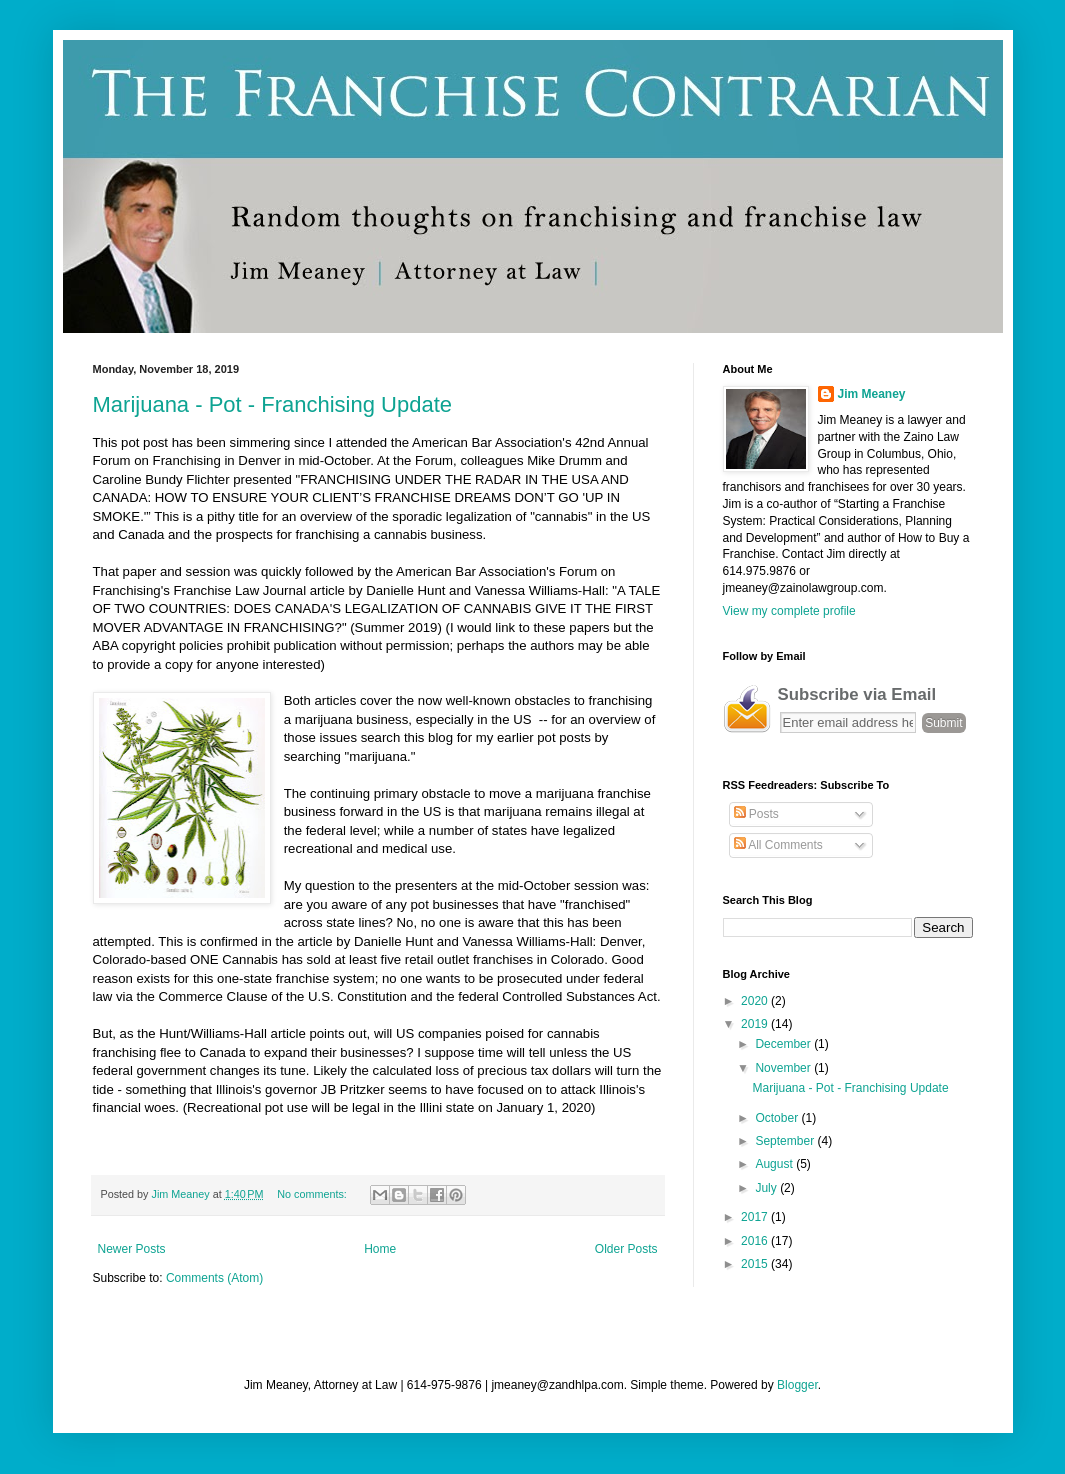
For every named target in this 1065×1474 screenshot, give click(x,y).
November (784, 1068)
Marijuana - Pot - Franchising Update (273, 404)
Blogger (797, 1385)
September (786, 1141)
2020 (756, 1001)
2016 (756, 1241)
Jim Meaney (872, 394)
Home (380, 1249)
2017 (756, 1217)
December (784, 1044)
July (767, 1188)
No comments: (313, 1194)
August (775, 1164)
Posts (756, 814)
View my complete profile (789, 611)
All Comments (778, 845)
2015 (756, 1264)
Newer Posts (132, 1249)
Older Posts (626, 1249)
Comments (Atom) (214, 1278)
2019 (756, 1024)
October (778, 1118)
